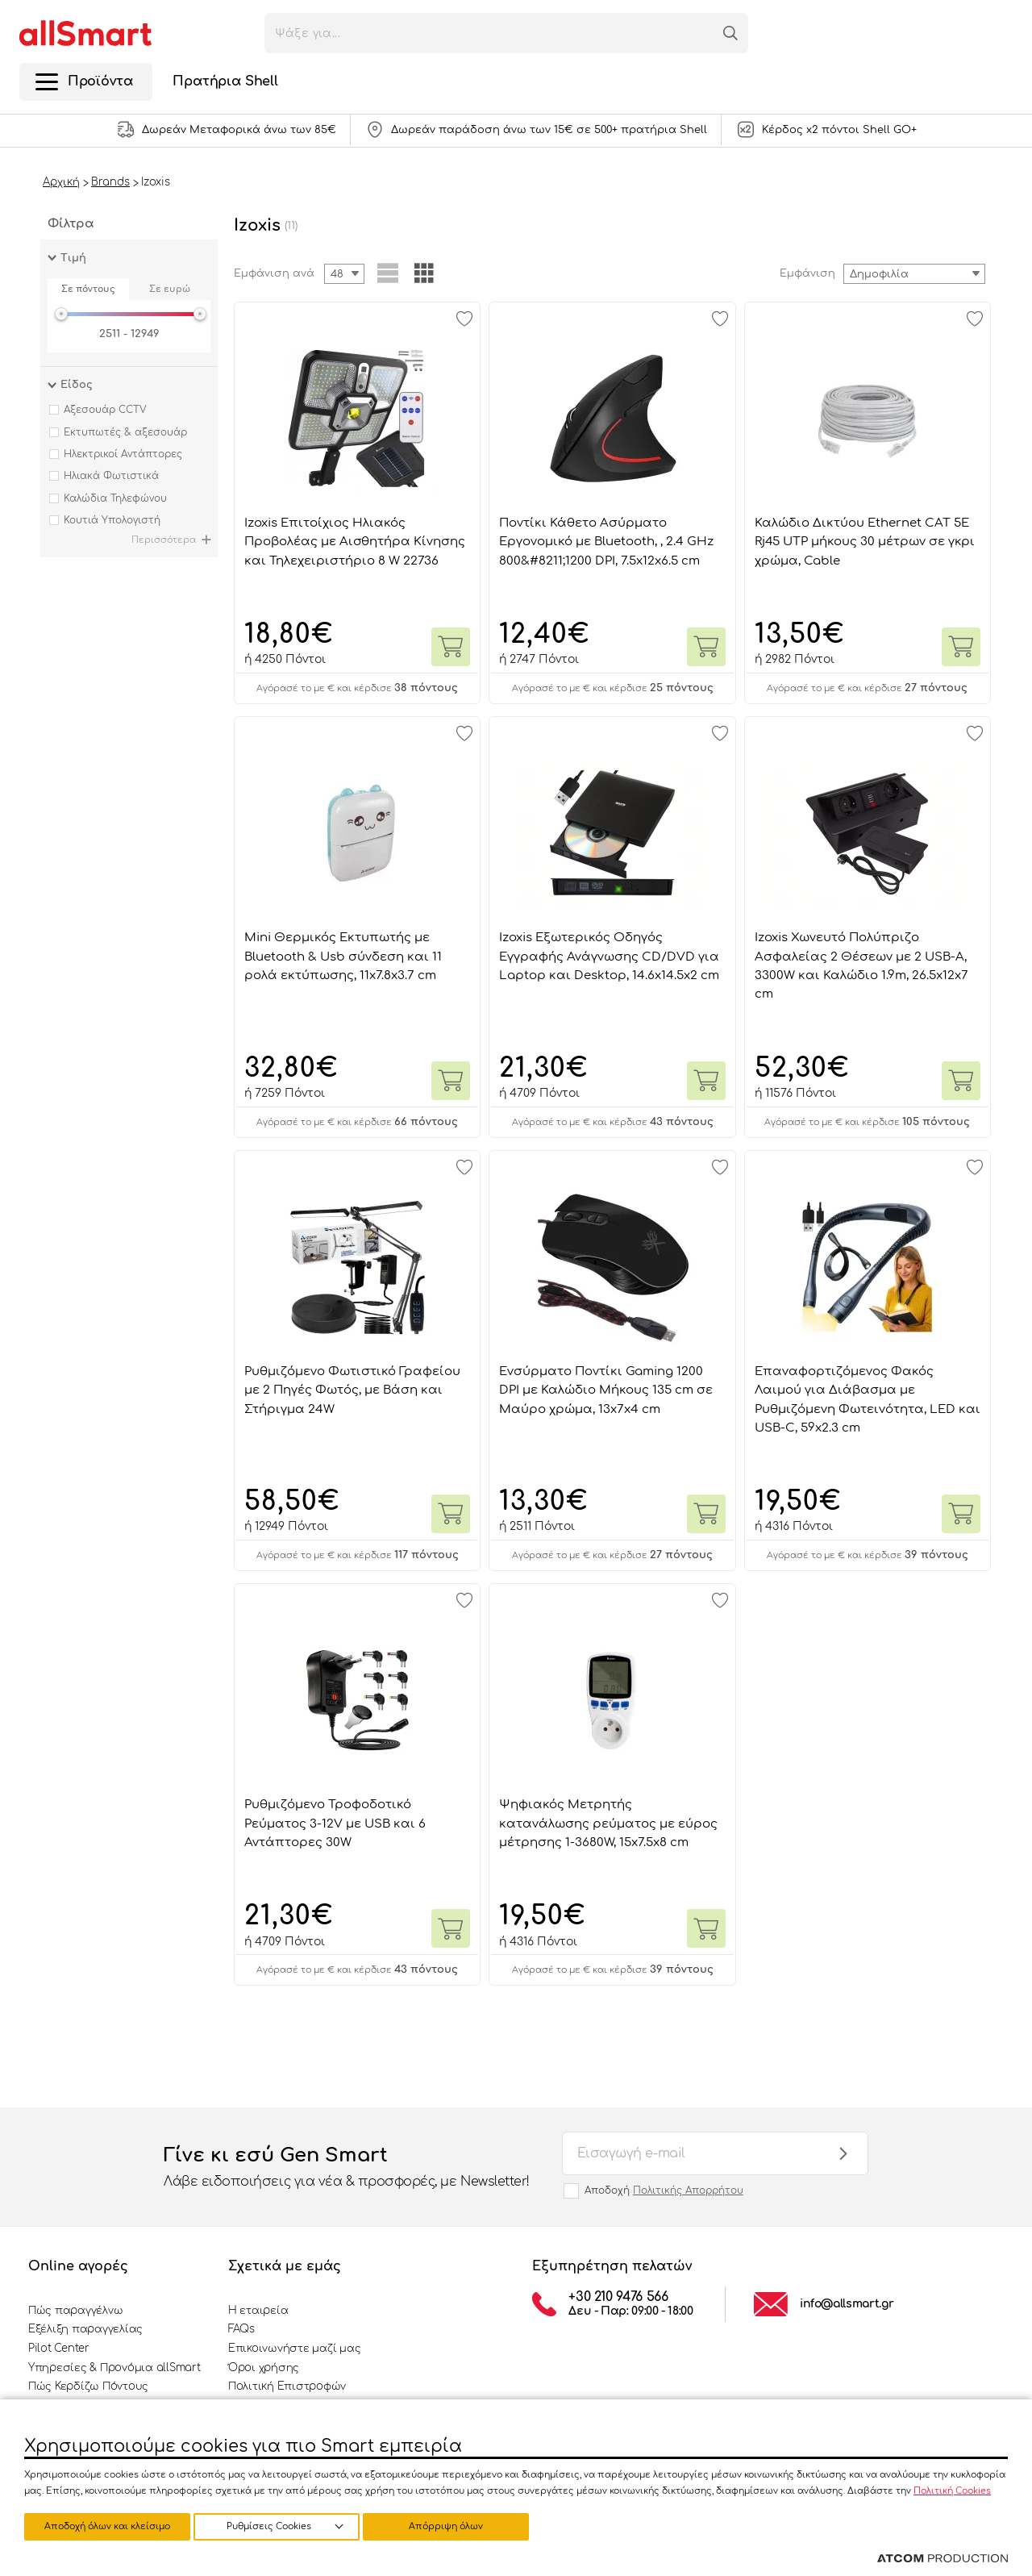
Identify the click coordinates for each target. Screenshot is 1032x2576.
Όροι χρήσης (263, 2368)
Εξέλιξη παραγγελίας (85, 2329)
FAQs (241, 2329)
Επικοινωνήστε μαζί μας (294, 2348)
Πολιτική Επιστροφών (287, 2386)
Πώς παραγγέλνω (75, 2310)
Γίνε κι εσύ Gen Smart (347, 2168)
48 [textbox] (337, 274)
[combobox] (914, 274)
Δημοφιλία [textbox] (879, 274)
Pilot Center (58, 2348)
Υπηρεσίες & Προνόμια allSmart (114, 2368)
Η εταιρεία (258, 2310)
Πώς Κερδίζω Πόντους (88, 2386)
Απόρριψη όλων (281, 2525)
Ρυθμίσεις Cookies (99, 2525)
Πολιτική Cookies (952, 2489)
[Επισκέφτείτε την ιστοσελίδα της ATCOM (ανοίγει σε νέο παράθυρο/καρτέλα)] (942, 2559)
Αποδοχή (664, 2190)
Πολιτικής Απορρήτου (688, 2190)
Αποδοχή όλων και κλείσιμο (455, 2525)
